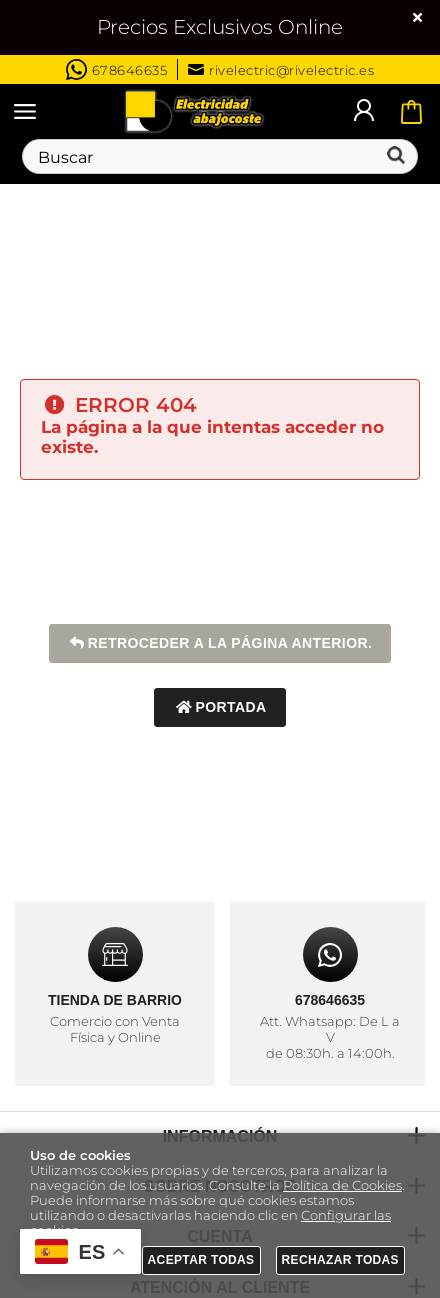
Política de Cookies (342, 1185)
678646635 (117, 69)
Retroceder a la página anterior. (220, 643)
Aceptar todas (201, 1260)
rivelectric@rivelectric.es (281, 70)
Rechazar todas (341, 1260)
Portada (219, 707)
